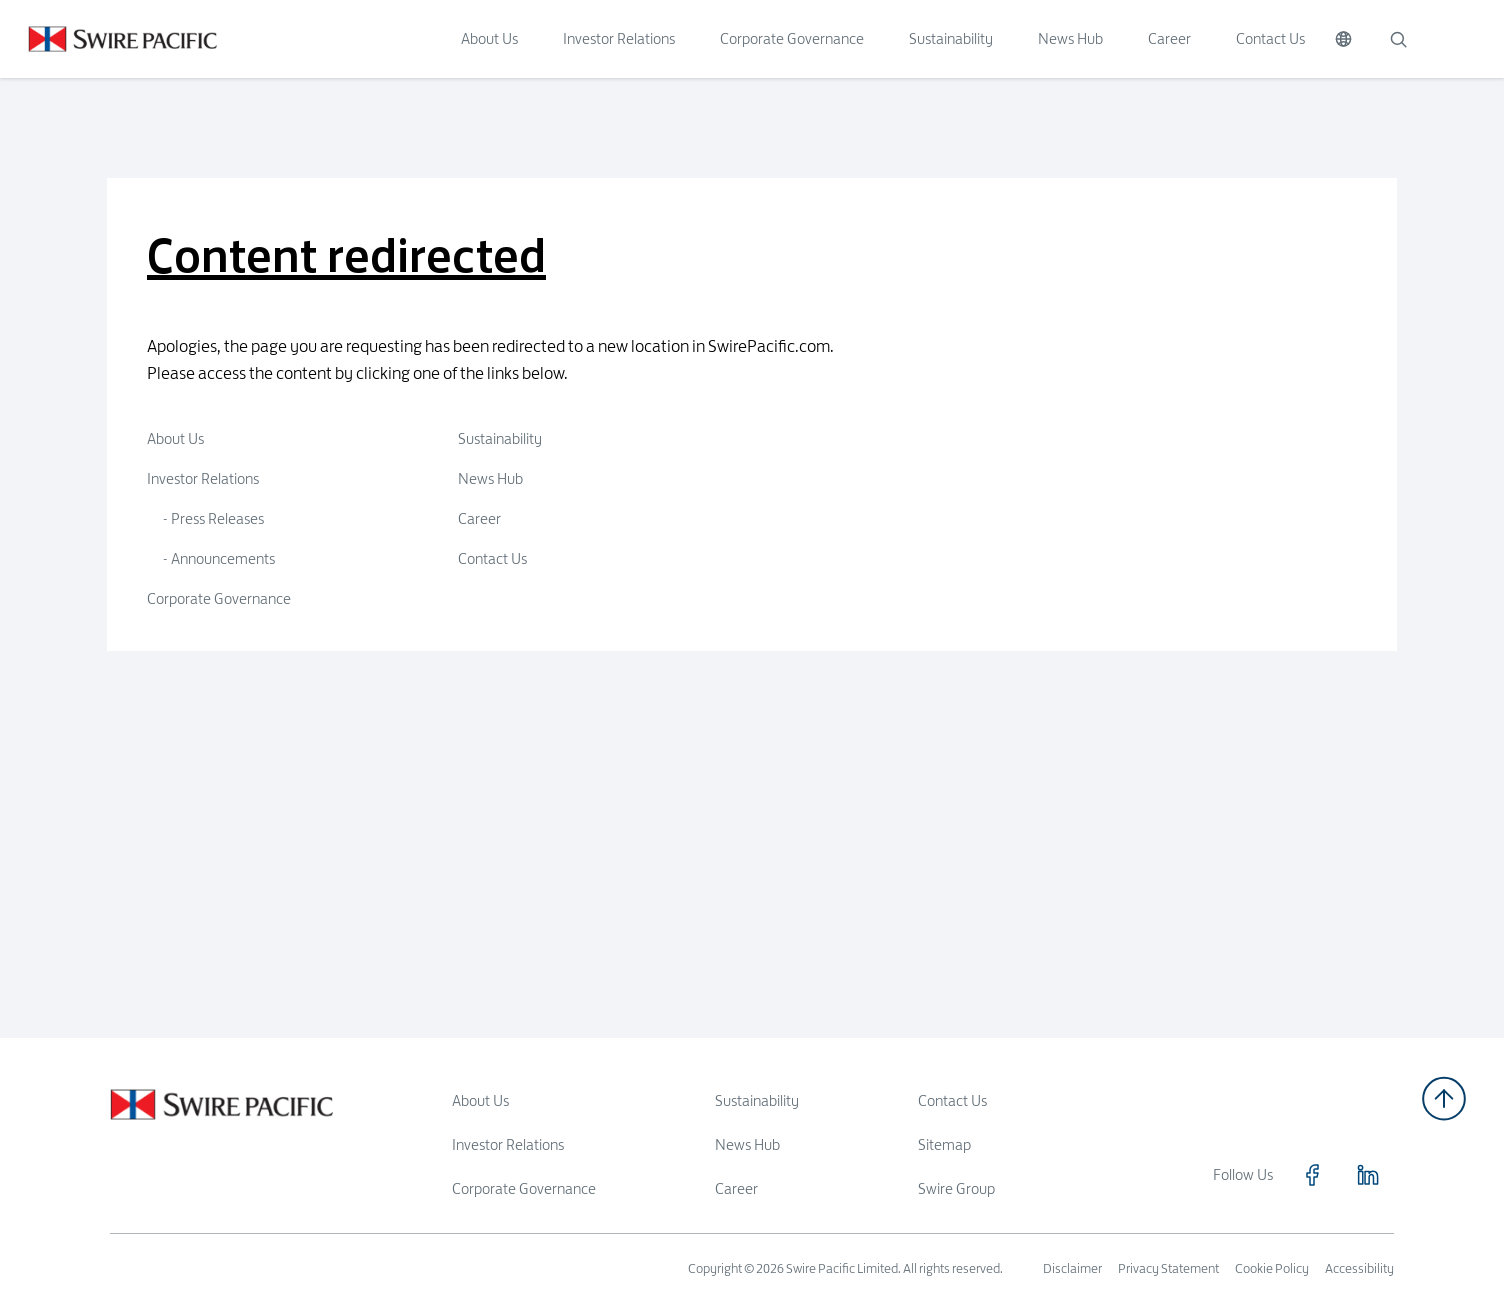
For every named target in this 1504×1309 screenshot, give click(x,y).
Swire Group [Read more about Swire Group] (956, 1188)
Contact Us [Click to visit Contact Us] (1270, 38)
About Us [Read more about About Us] (480, 1100)
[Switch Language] (1343, 39)
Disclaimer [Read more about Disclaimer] (1072, 1268)
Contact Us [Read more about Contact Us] (952, 1100)
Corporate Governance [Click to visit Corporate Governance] (792, 38)
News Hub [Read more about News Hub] (747, 1144)
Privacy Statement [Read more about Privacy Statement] (1168, 1268)
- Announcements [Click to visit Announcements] (219, 558)
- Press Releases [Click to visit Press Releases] (213, 518)
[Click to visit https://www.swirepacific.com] (108, 39)
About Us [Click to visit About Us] (489, 38)
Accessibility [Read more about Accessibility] (1359, 1268)
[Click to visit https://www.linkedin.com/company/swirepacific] (1368, 1175)
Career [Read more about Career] (736, 1188)
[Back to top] (1444, 1098)
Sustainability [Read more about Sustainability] (757, 1100)
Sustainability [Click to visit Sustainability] (951, 38)
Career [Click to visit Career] (1169, 38)
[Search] (1398, 39)
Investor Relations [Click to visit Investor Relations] (619, 38)
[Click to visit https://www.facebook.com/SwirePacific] (1312, 1175)
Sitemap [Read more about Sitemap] (944, 1144)
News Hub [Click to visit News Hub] (1070, 38)
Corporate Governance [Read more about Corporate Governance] (524, 1188)
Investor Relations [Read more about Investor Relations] (508, 1144)
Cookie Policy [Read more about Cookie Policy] (1272, 1268)
